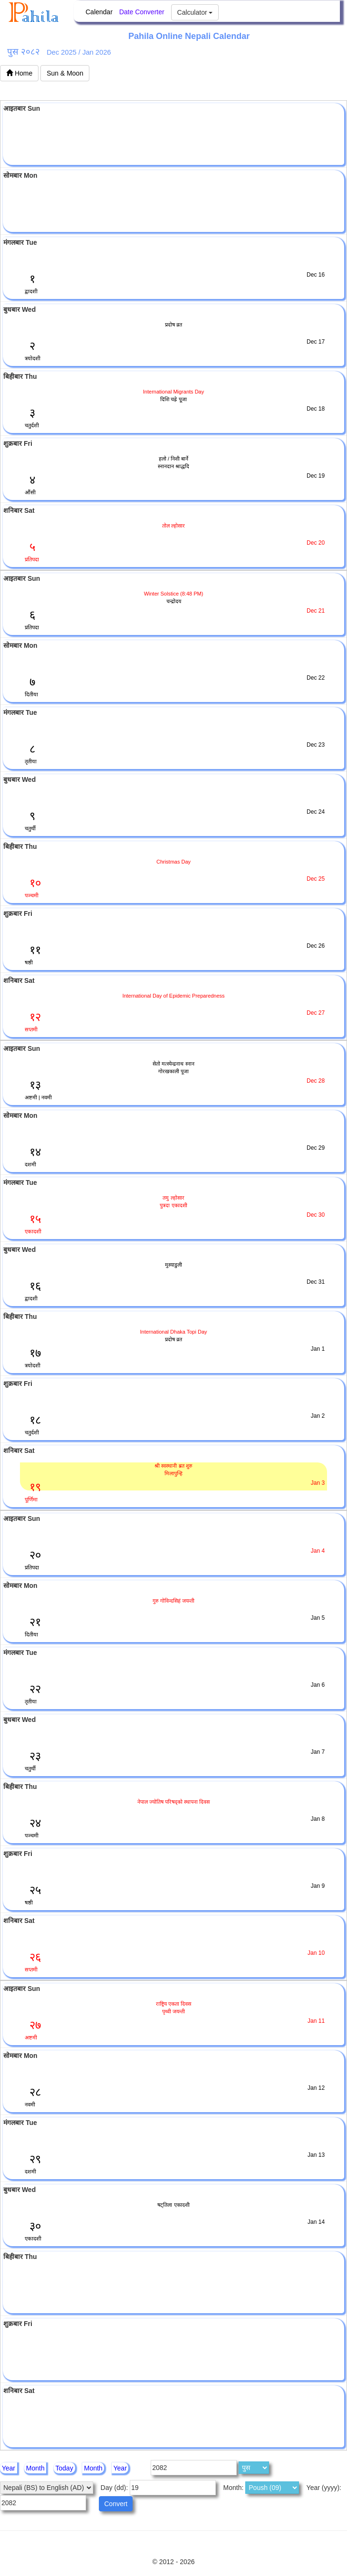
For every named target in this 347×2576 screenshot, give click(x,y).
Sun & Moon (65, 73)
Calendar (99, 12)
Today (64, 2467)
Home (19, 73)
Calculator (195, 12)
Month (35, 2467)
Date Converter (141, 12)
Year (8, 2467)
